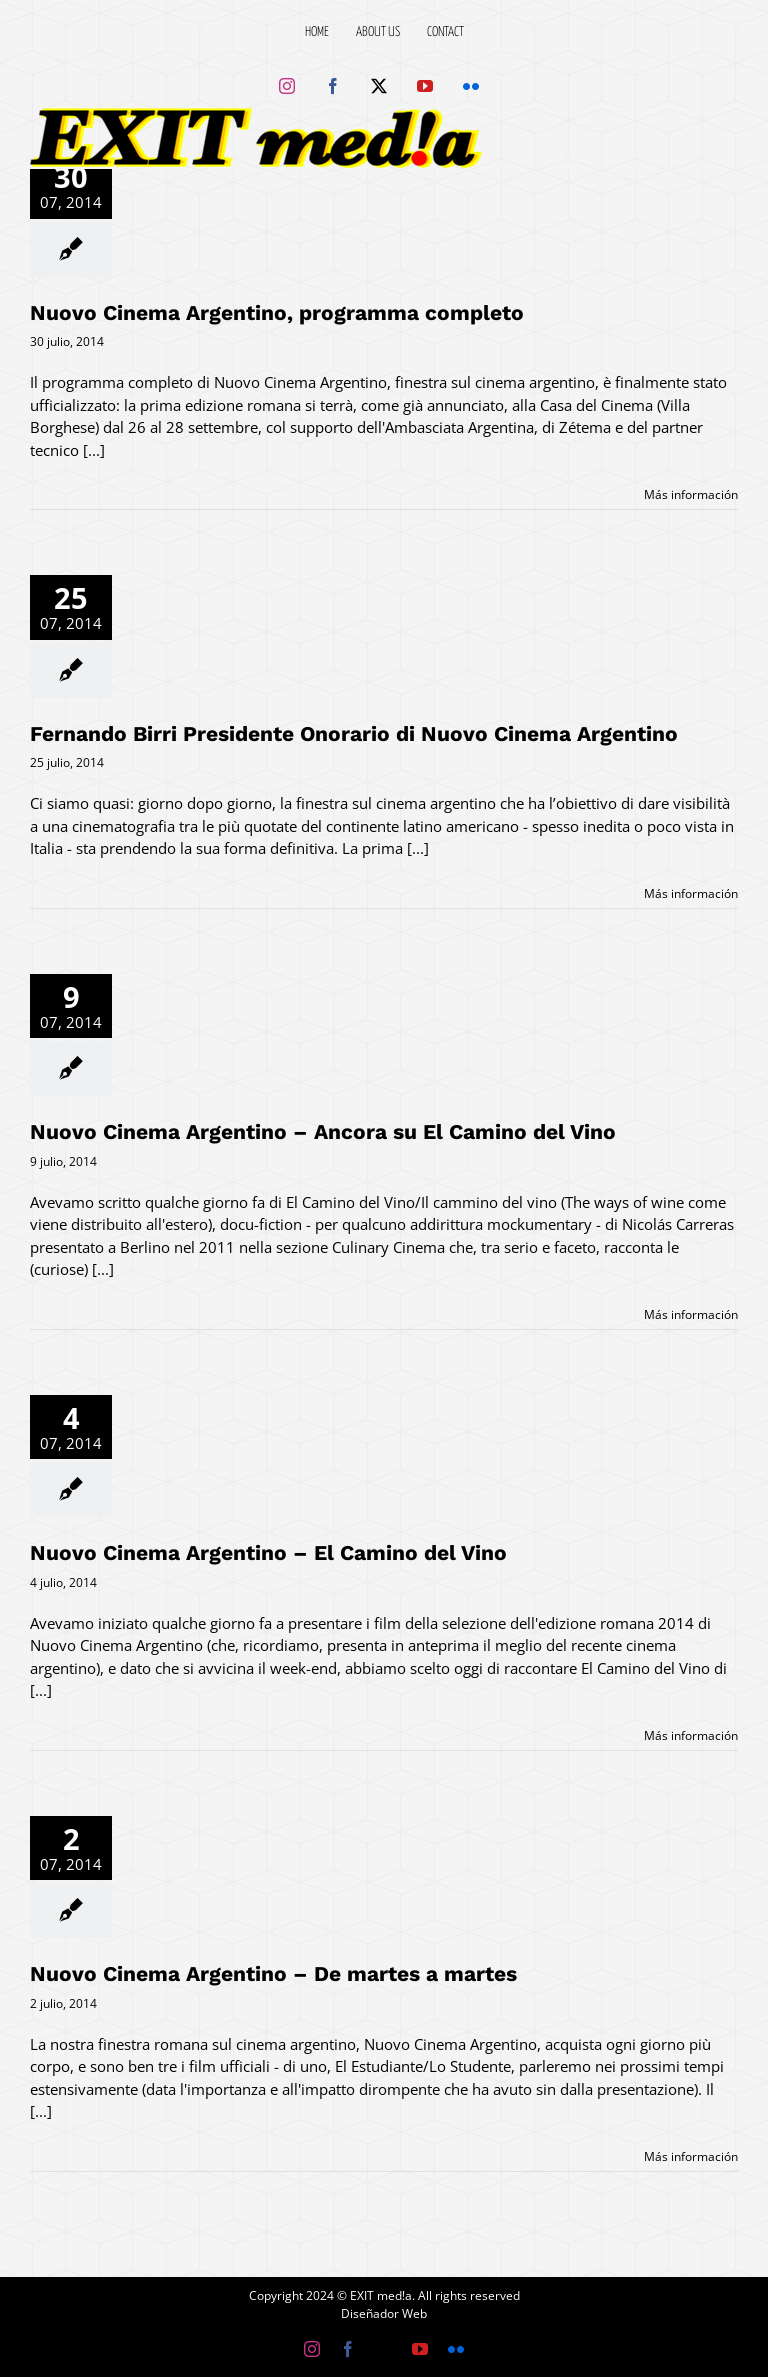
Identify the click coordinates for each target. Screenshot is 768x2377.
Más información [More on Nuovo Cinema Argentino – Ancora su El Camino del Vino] (691, 1314)
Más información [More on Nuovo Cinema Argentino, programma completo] (691, 494)
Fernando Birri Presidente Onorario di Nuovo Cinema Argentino (354, 733)
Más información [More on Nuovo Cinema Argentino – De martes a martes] (691, 2156)
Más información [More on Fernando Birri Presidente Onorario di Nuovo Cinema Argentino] (691, 893)
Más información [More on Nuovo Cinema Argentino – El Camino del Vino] (691, 1735)
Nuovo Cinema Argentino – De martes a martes (273, 1973)
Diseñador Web (384, 2313)
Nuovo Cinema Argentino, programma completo (277, 312)
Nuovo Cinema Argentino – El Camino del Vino (268, 1552)
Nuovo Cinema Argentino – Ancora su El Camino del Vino (323, 1131)
